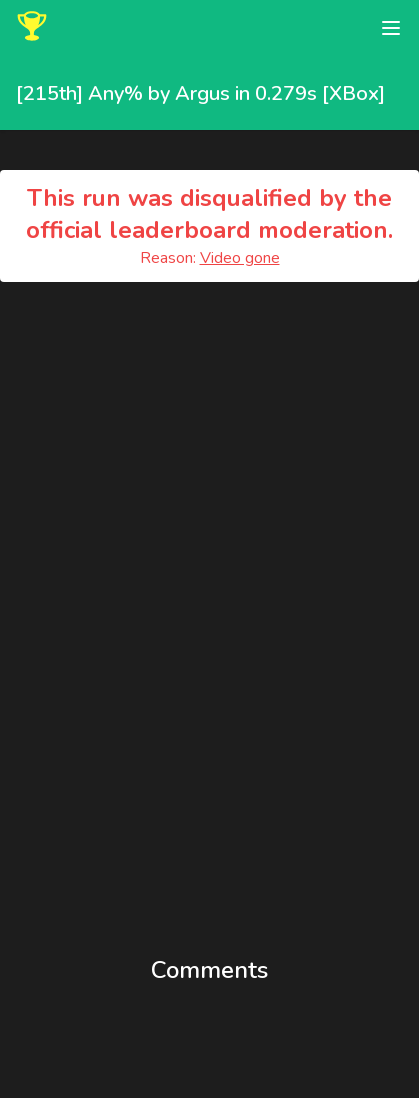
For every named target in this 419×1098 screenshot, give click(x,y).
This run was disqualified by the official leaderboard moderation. (209, 214)
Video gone (240, 258)
